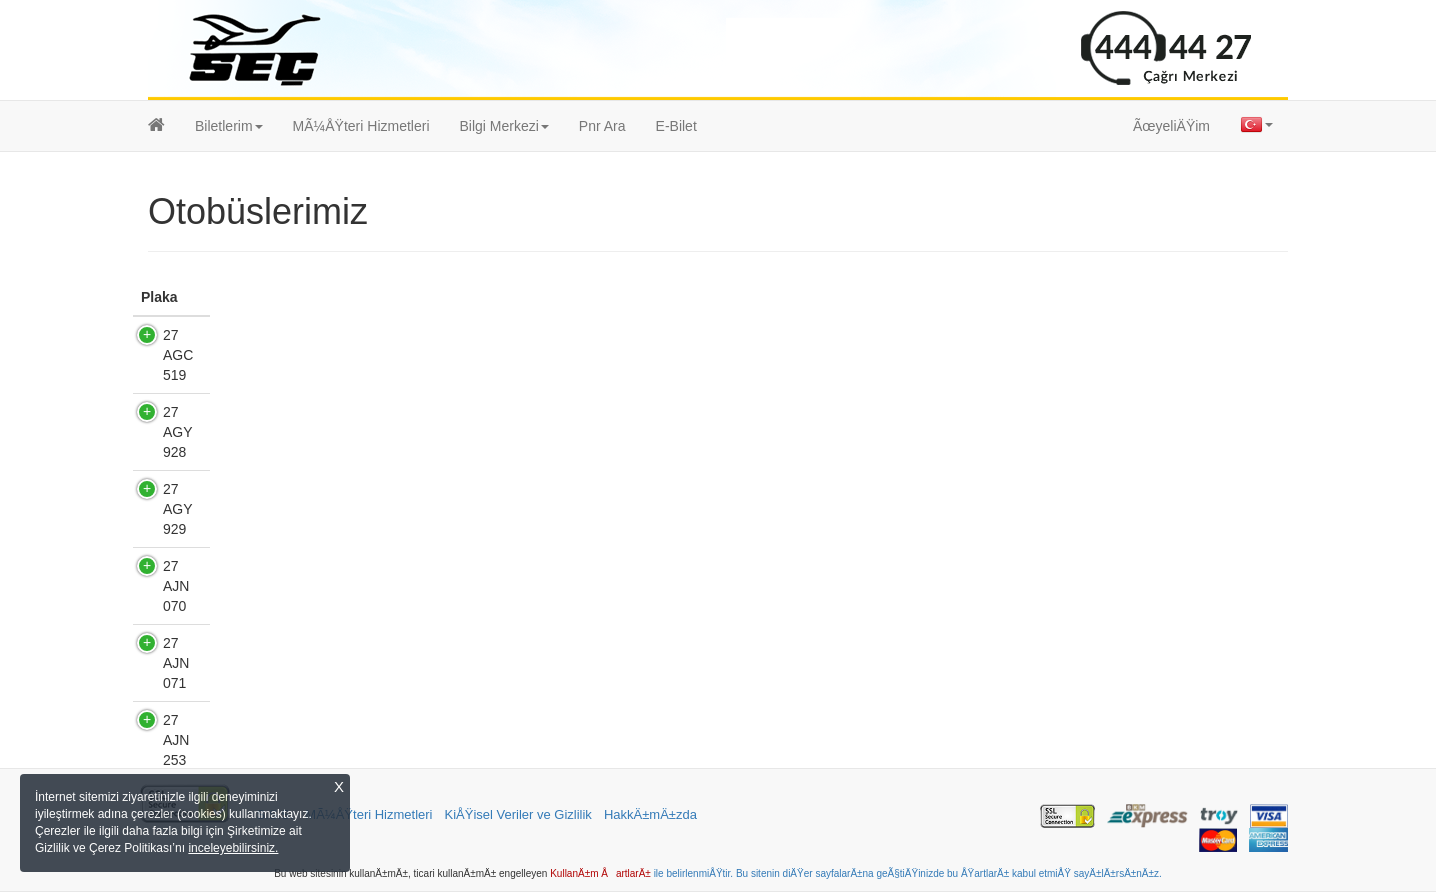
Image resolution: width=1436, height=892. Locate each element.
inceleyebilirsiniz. (233, 848)
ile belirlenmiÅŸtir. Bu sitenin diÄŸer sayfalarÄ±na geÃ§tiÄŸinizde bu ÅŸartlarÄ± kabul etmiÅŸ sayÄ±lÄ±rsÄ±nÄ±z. (906, 873)
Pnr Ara (602, 126)
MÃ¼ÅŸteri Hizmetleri (361, 126)
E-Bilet (676, 126)
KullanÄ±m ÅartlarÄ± (600, 873)
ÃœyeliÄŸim (1171, 126)
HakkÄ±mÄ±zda (650, 814)
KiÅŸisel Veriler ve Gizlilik (518, 814)
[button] (229, 126)
